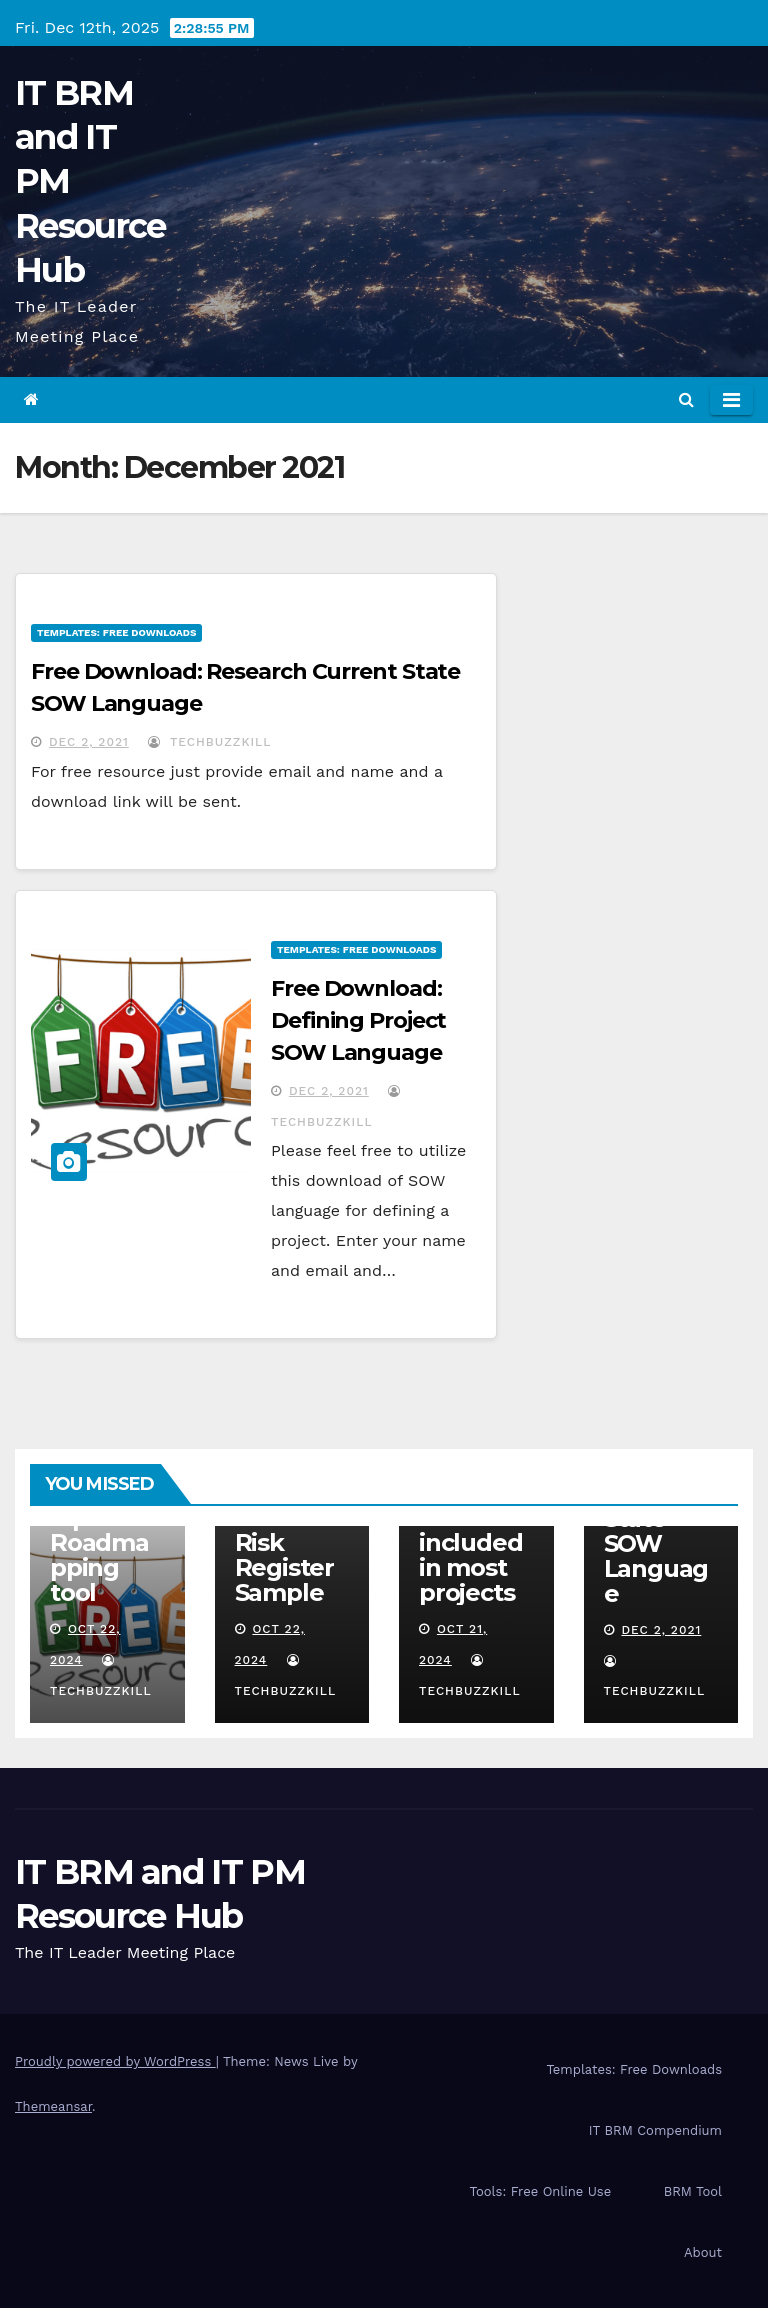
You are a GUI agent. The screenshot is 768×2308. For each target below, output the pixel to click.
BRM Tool (693, 2191)
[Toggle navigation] (731, 400)
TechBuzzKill (209, 742)
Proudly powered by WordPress (115, 2061)
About (703, 2252)
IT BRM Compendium (655, 2130)
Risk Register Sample (284, 1567)
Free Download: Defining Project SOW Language (358, 1020)
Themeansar (53, 2106)
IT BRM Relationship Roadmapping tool (105, 1530)
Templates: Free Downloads (116, 632)
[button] (686, 399)
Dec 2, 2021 (89, 742)
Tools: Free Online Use (541, 2191)
